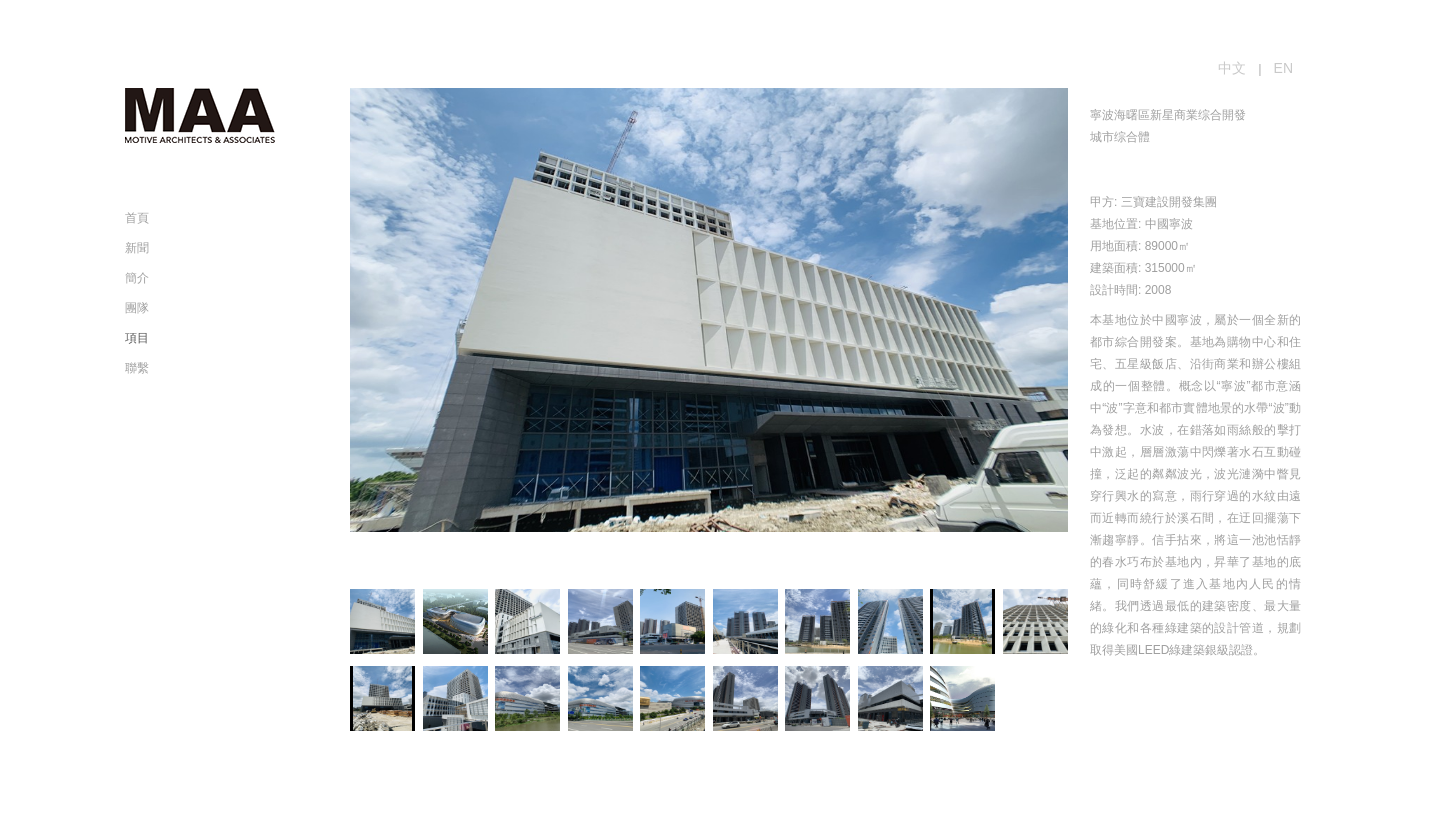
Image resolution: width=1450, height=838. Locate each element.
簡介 (137, 278)
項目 (137, 338)
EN (1283, 68)
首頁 (137, 218)
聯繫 (137, 368)
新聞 (137, 248)
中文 (1232, 68)
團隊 (137, 308)
